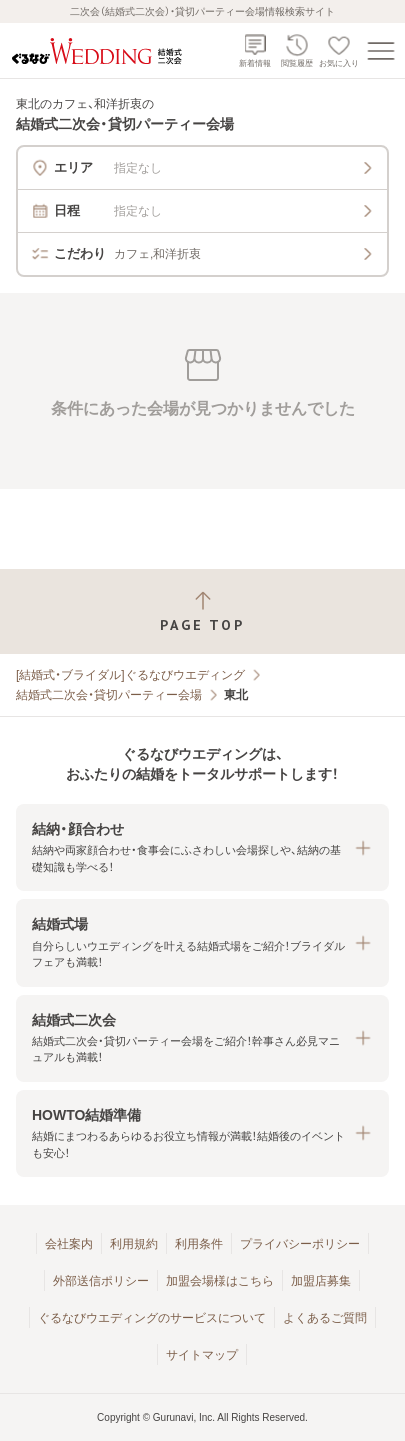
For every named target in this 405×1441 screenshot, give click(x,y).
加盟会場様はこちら (220, 1281)
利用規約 (134, 1244)
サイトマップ (202, 1355)
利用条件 (199, 1244)
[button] (202, 847)
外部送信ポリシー (101, 1281)
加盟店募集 (321, 1281)
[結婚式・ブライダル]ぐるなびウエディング (130, 675)
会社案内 (69, 1244)
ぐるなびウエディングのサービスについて (152, 1318)
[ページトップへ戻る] (202, 611)
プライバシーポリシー (300, 1244)
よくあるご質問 (325, 1318)
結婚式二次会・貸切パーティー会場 (109, 695)
